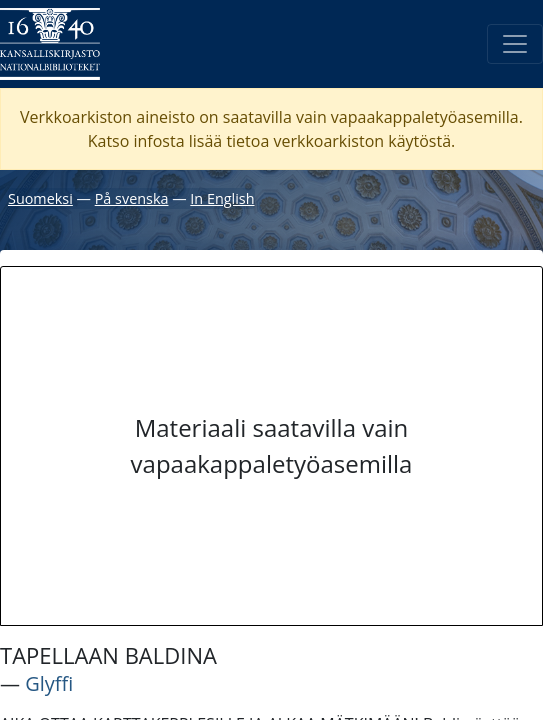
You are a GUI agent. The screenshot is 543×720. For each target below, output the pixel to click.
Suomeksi (40, 198)
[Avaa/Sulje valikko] (515, 44)
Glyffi (49, 683)
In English (222, 198)
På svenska (132, 198)
